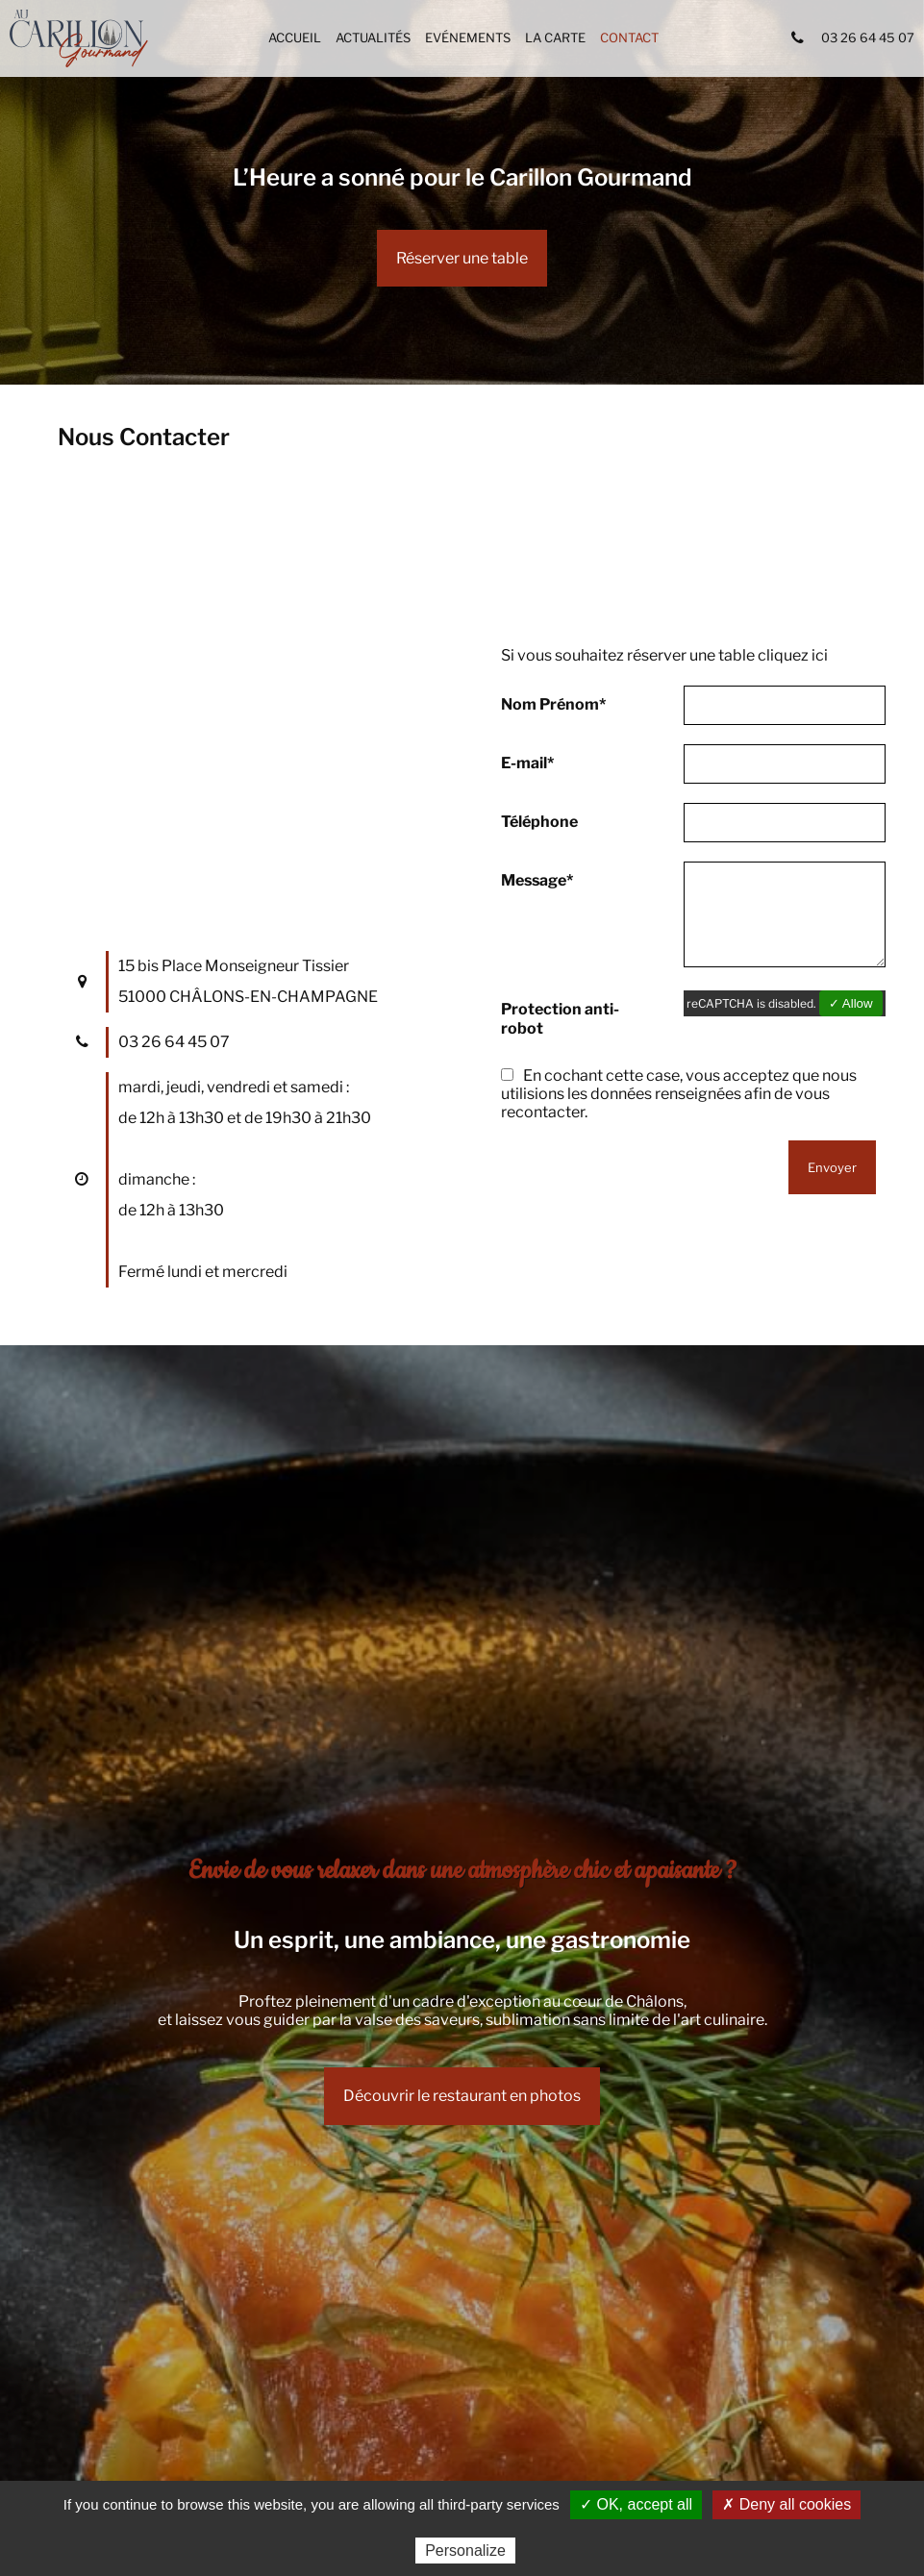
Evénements (468, 38)
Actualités (373, 38)
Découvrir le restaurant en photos (462, 2096)
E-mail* (527, 763)
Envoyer (832, 1167)
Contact (629, 38)
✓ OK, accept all (636, 2504)
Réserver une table (462, 258)
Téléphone (539, 822)
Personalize (465, 2550)
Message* (537, 880)
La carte (555, 38)
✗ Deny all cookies (786, 2504)
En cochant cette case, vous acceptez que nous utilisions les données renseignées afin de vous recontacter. (679, 1093)
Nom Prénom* (553, 704)
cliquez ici (793, 655)
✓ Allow (851, 1003)
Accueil (294, 38)
